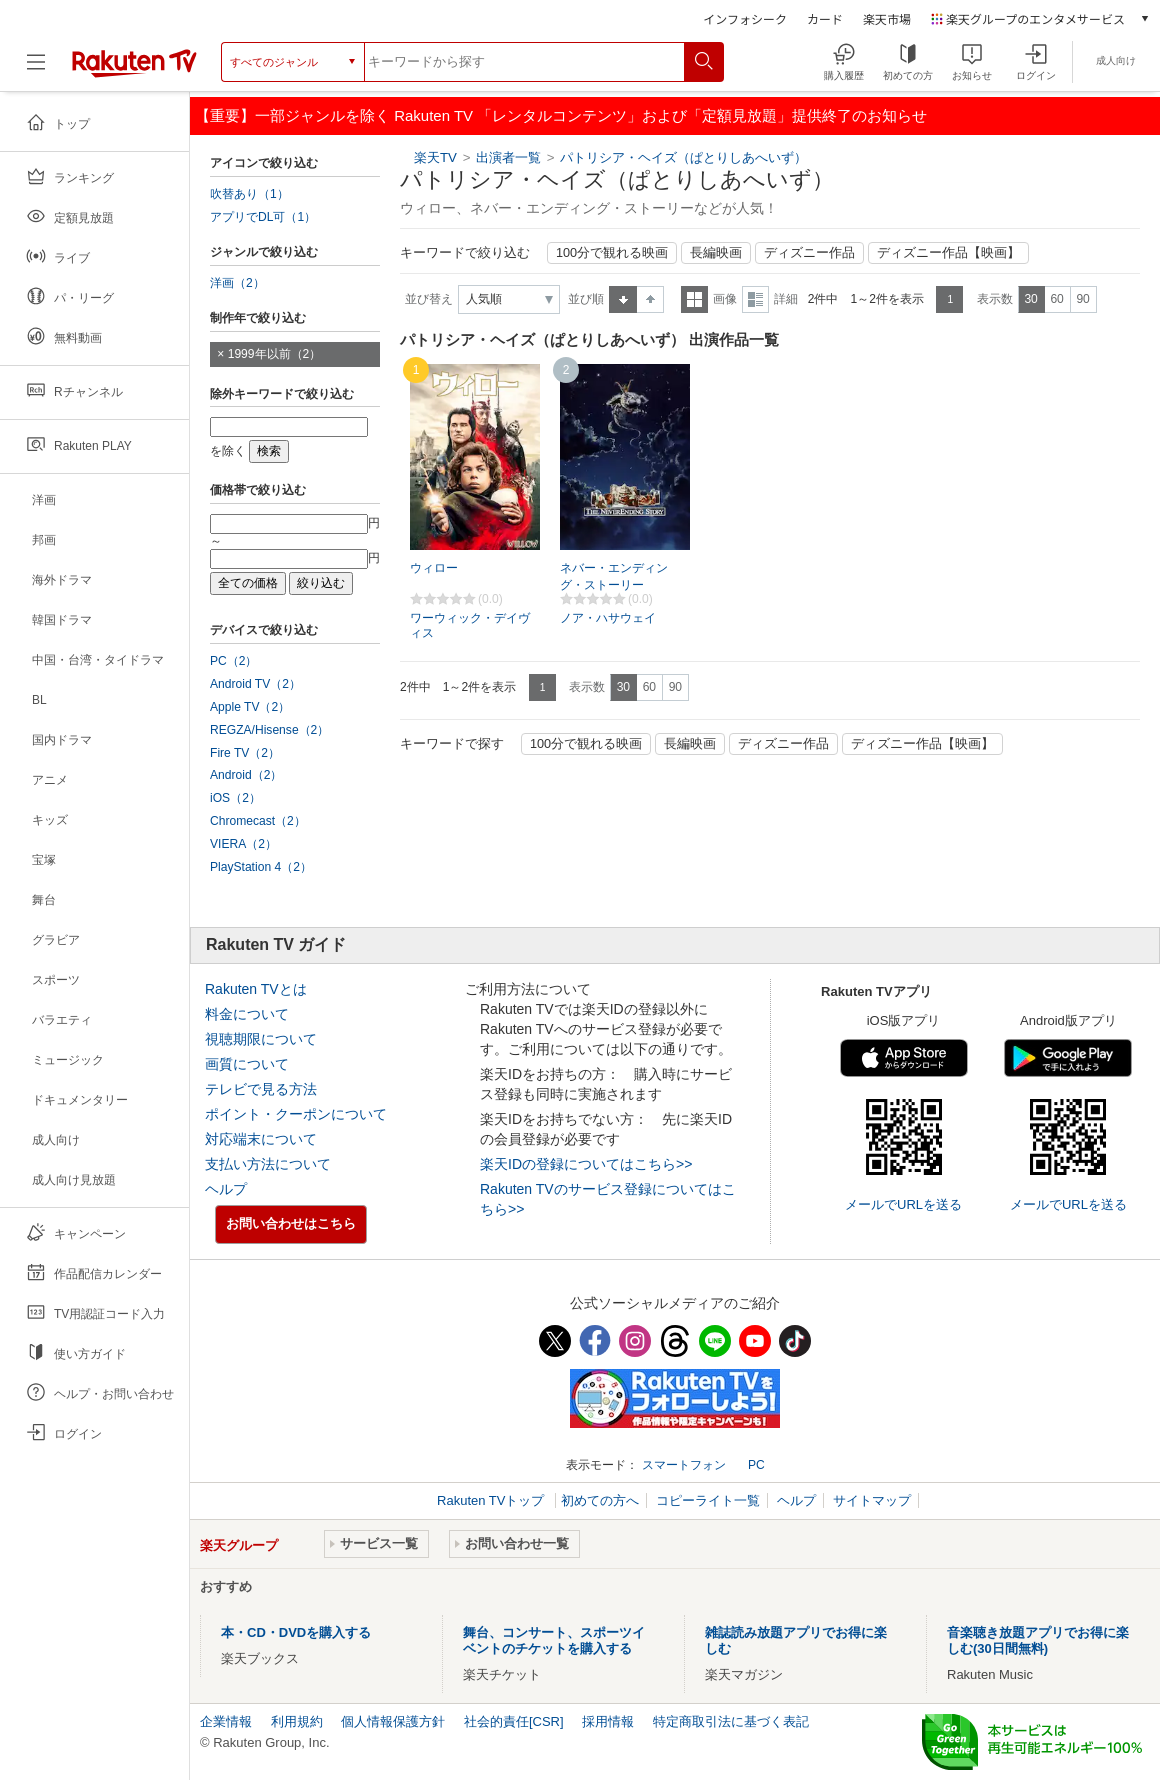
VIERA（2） (243, 844)
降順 (650, 299)
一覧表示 (694, 299)
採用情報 (608, 1721)
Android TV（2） (255, 684)
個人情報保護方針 (393, 1721)
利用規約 (297, 1721)
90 (1082, 299)
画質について (247, 1064)
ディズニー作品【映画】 (948, 253)
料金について (247, 1014)
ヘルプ (226, 1189)
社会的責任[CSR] (514, 1721)
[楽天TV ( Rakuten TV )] (134, 69)
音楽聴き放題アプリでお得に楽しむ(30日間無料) (1038, 1640)
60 (1056, 299)
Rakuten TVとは (256, 989)
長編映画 (716, 253)
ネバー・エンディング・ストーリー (614, 576)
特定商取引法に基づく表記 (731, 1721)
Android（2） (246, 775)
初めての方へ (600, 1500)
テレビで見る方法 (261, 1089)
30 (1030, 299)
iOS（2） (235, 798)
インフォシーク (745, 18)
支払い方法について (268, 1164)
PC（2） (234, 661)
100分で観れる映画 (612, 253)
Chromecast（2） (258, 821)
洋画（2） (237, 283)
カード (825, 18)
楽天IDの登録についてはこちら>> (586, 1164)
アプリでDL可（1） (263, 217)
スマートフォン (684, 1465)
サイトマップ (872, 1500)
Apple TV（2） (250, 707)
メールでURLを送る (903, 1204)
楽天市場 (887, 18)
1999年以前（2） (275, 354)
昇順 (623, 299)
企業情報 (226, 1721)
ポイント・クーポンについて (296, 1114)
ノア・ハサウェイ (608, 618)
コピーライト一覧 (708, 1500)
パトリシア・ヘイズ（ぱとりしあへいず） (683, 157)
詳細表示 (755, 299)
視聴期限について (261, 1039)
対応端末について (261, 1139)
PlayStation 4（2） (261, 867)
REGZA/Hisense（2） (269, 730)
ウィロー (434, 568)
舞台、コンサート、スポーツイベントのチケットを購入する (554, 1640)
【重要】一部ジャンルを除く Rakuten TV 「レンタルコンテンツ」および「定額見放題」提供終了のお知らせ (561, 115)
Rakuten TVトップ (492, 1500)
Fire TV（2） (245, 753)
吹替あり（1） (249, 194)
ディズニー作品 (809, 253)
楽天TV (435, 157)
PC (756, 1465)
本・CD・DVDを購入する (296, 1632)
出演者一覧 (508, 157)
